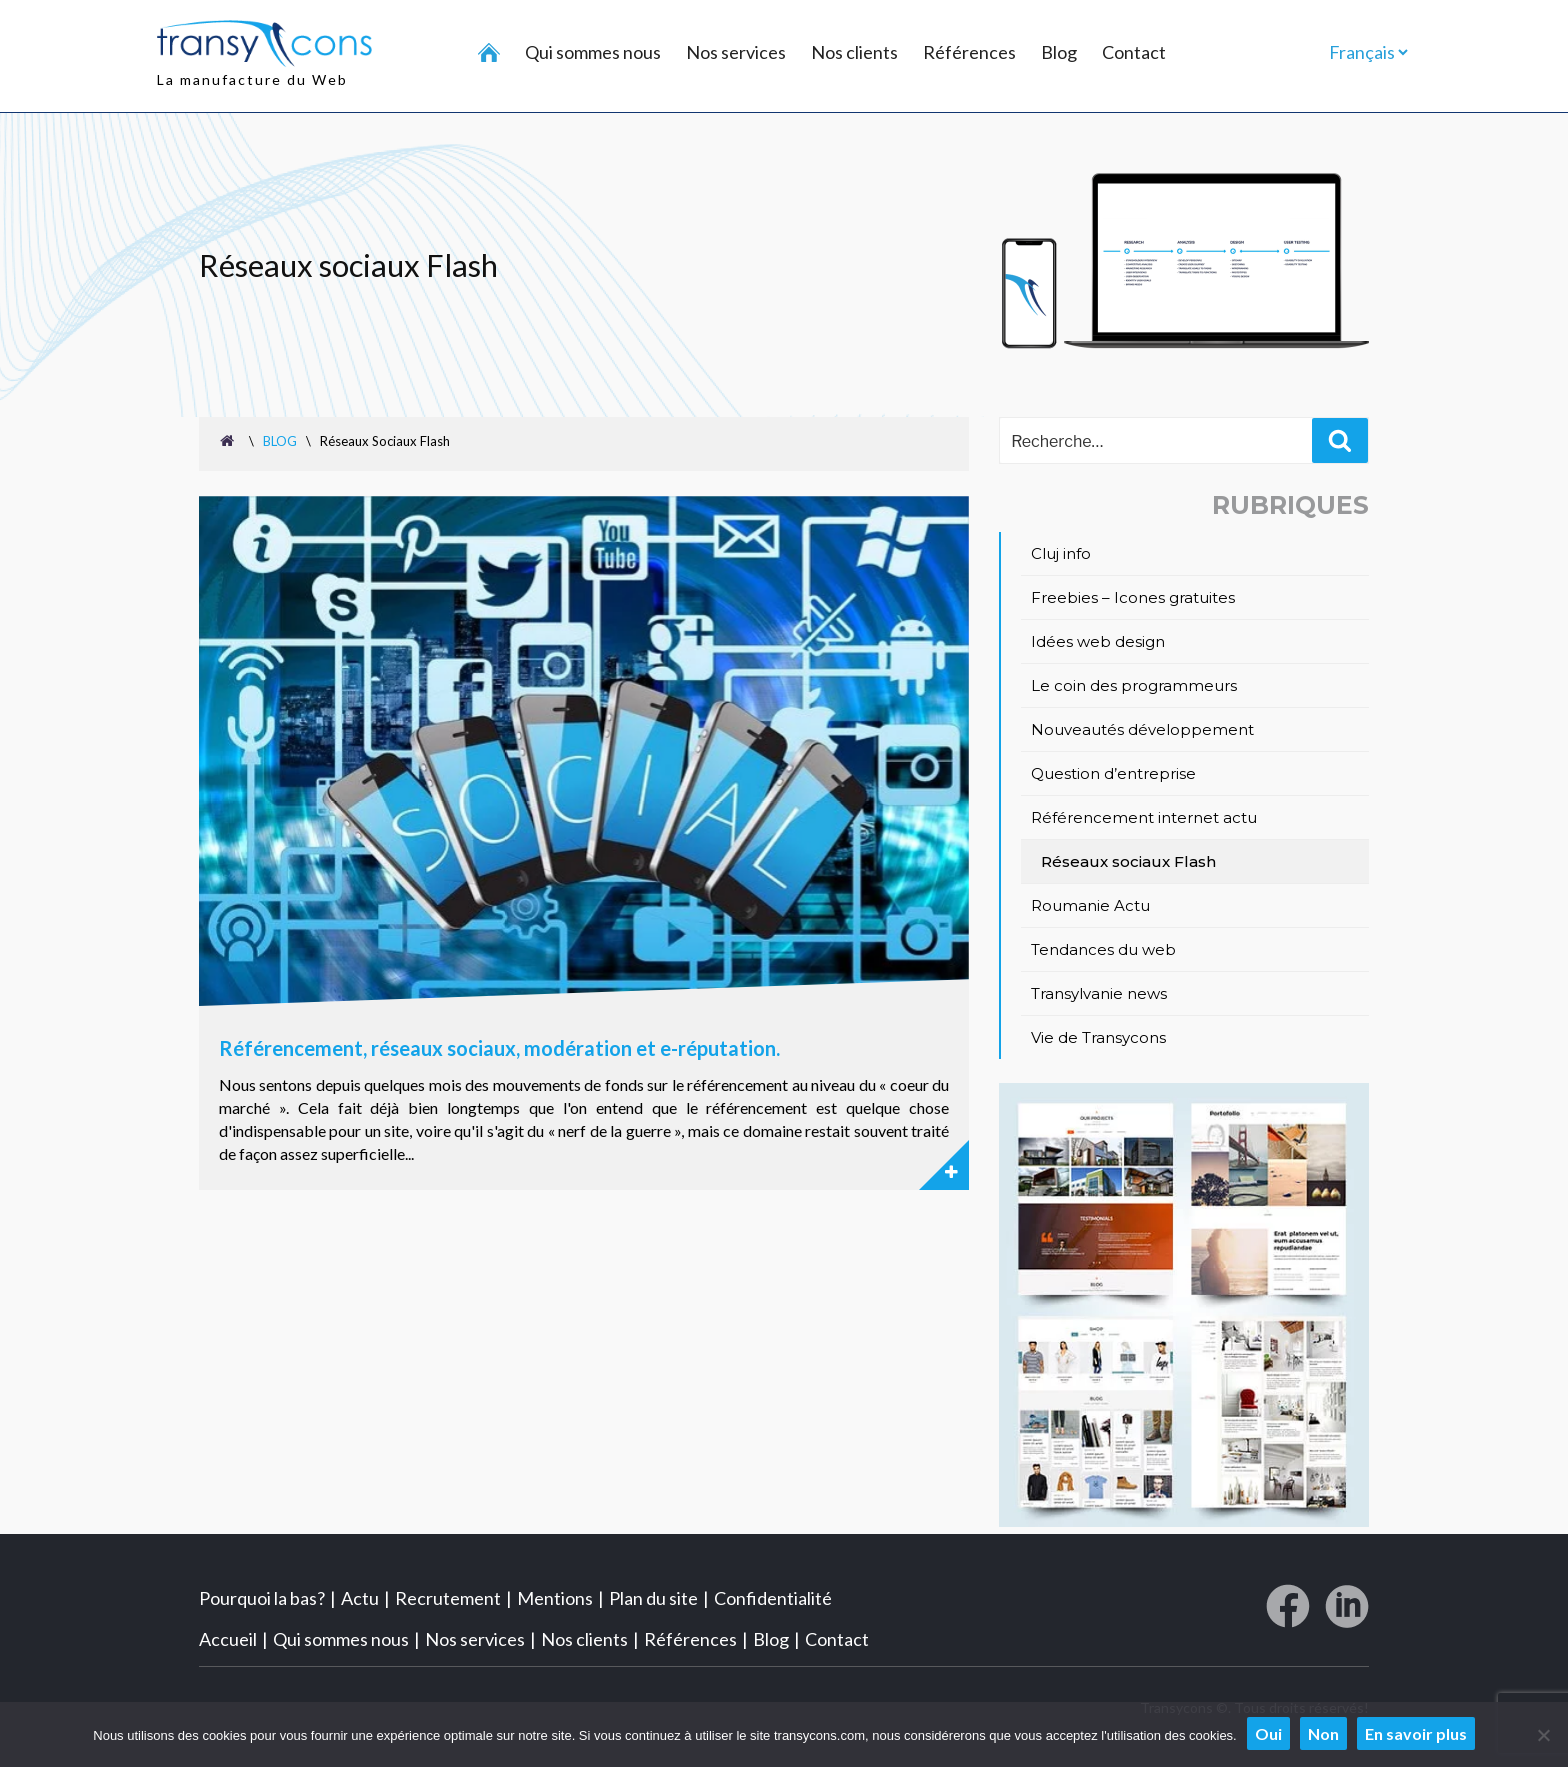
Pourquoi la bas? (262, 1596)
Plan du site (653, 1596)
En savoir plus (1416, 1733)
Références (969, 52)
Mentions (555, 1596)
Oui (1268, 1733)
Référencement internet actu (1144, 817)
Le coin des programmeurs (1134, 685)
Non (1323, 1733)
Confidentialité (773, 1596)
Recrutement (448, 1596)
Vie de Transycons (1098, 1037)
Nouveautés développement (1142, 729)
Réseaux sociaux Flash (1128, 861)
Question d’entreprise (1113, 773)
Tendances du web (1103, 949)
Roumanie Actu (1090, 905)
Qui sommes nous (593, 52)
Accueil (228, 1637)
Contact (1134, 52)
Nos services (736, 52)
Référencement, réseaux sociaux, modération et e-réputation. (499, 1047)
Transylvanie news (1099, 993)
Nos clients (854, 52)
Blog (1059, 52)
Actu (360, 1596)
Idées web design (1098, 641)
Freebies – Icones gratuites (1133, 597)
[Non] (1543, 1735)
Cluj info (1061, 553)
